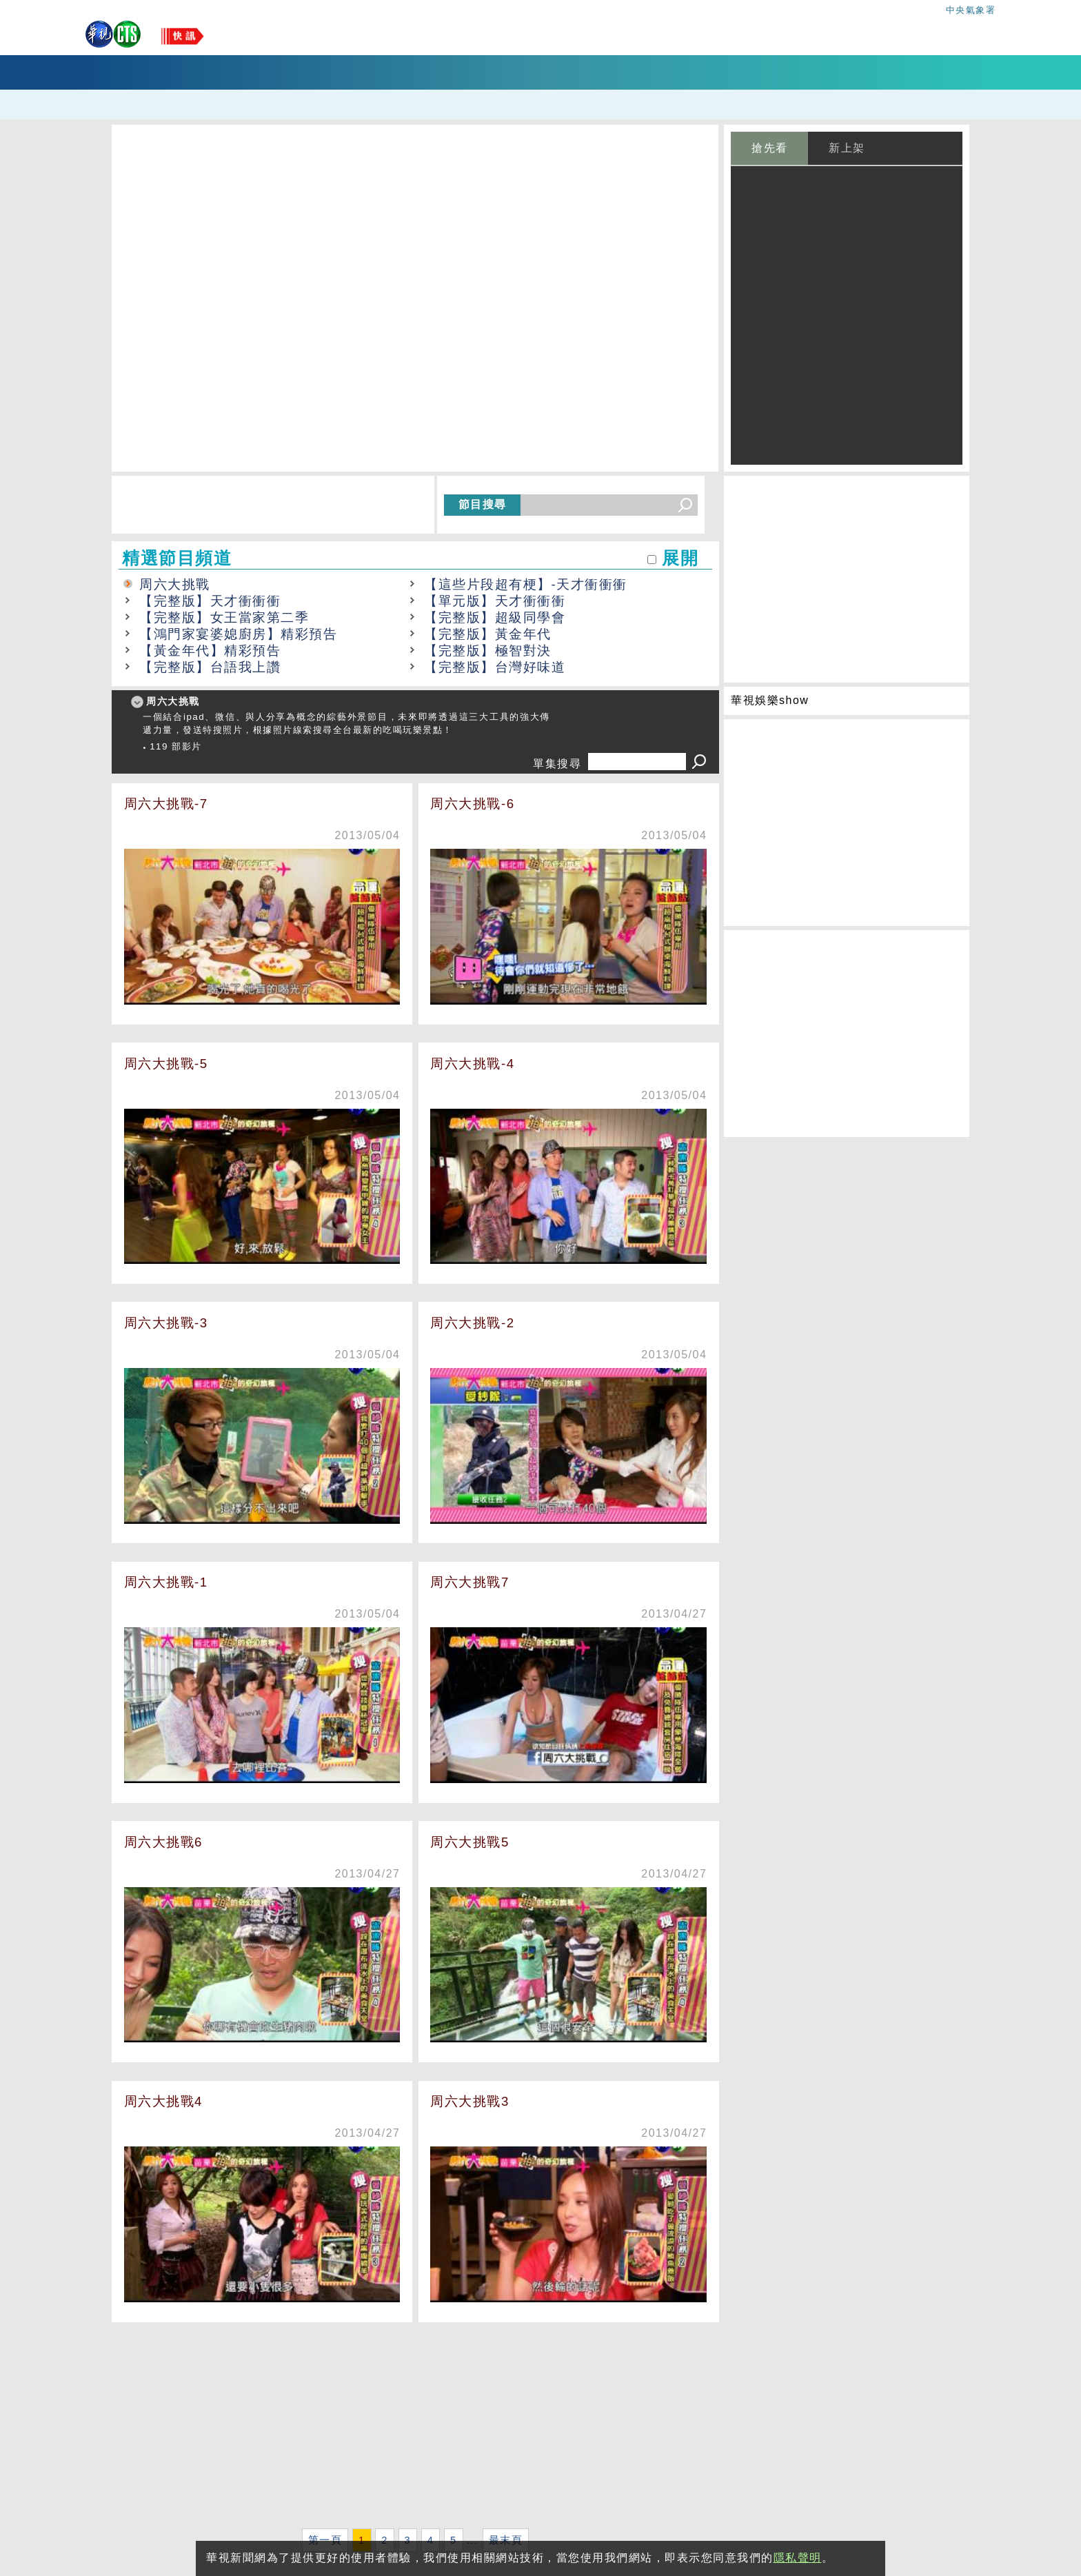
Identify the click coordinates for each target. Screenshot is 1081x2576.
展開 (680, 558)
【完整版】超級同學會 (494, 617)
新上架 (847, 148)
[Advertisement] (415, 2427)
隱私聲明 (798, 2558)
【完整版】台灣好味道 (494, 667)
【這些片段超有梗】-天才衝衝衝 (525, 584)
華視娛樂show (770, 700)
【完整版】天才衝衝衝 (210, 601)
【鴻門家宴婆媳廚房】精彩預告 (238, 634)
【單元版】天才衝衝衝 (494, 601)
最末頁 (506, 2540)
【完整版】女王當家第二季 (224, 617)
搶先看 (769, 148)
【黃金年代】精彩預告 (210, 650)
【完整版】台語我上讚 (210, 667)
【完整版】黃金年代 (488, 634)
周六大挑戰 (174, 584)
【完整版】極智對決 (488, 650)
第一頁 (325, 2540)
